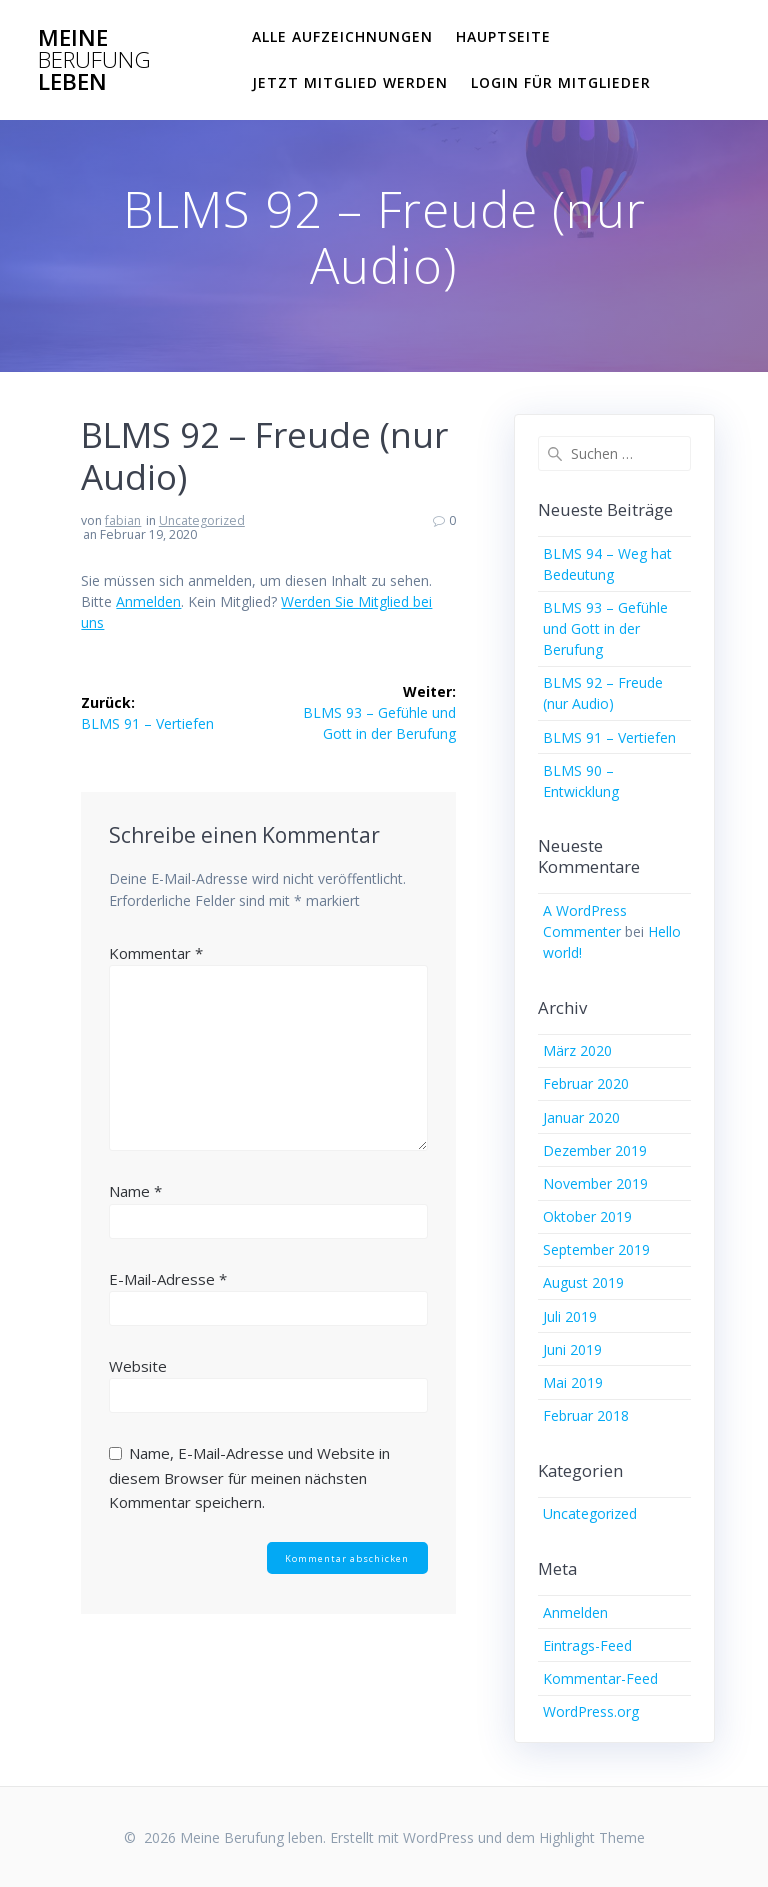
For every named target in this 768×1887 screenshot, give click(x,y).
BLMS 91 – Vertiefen (609, 737)
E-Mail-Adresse (168, 1279)
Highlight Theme (592, 1837)
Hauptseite (503, 36)
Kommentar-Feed (600, 1678)
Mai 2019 (573, 1382)
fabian (123, 520)
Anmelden (148, 601)
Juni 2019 (572, 1349)
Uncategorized (202, 520)
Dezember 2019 (595, 1150)
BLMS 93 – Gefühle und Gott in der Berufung (605, 628)
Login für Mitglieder (561, 82)
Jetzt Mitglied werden (350, 82)
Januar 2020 (581, 1117)
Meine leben (94, 60)
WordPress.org (591, 1711)
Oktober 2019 (587, 1216)
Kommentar (156, 953)
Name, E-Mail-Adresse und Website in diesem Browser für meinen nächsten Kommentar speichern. (249, 1477)
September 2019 (596, 1249)
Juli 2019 (570, 1316)
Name (135, 1191)
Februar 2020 (586, 1083)
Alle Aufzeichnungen (342, 36)
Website (138, 1366)
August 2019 (583, 1282)
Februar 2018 (586, 1415)
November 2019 (595, 1183)
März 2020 (577, 1050)
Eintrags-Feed (587, 1645)
